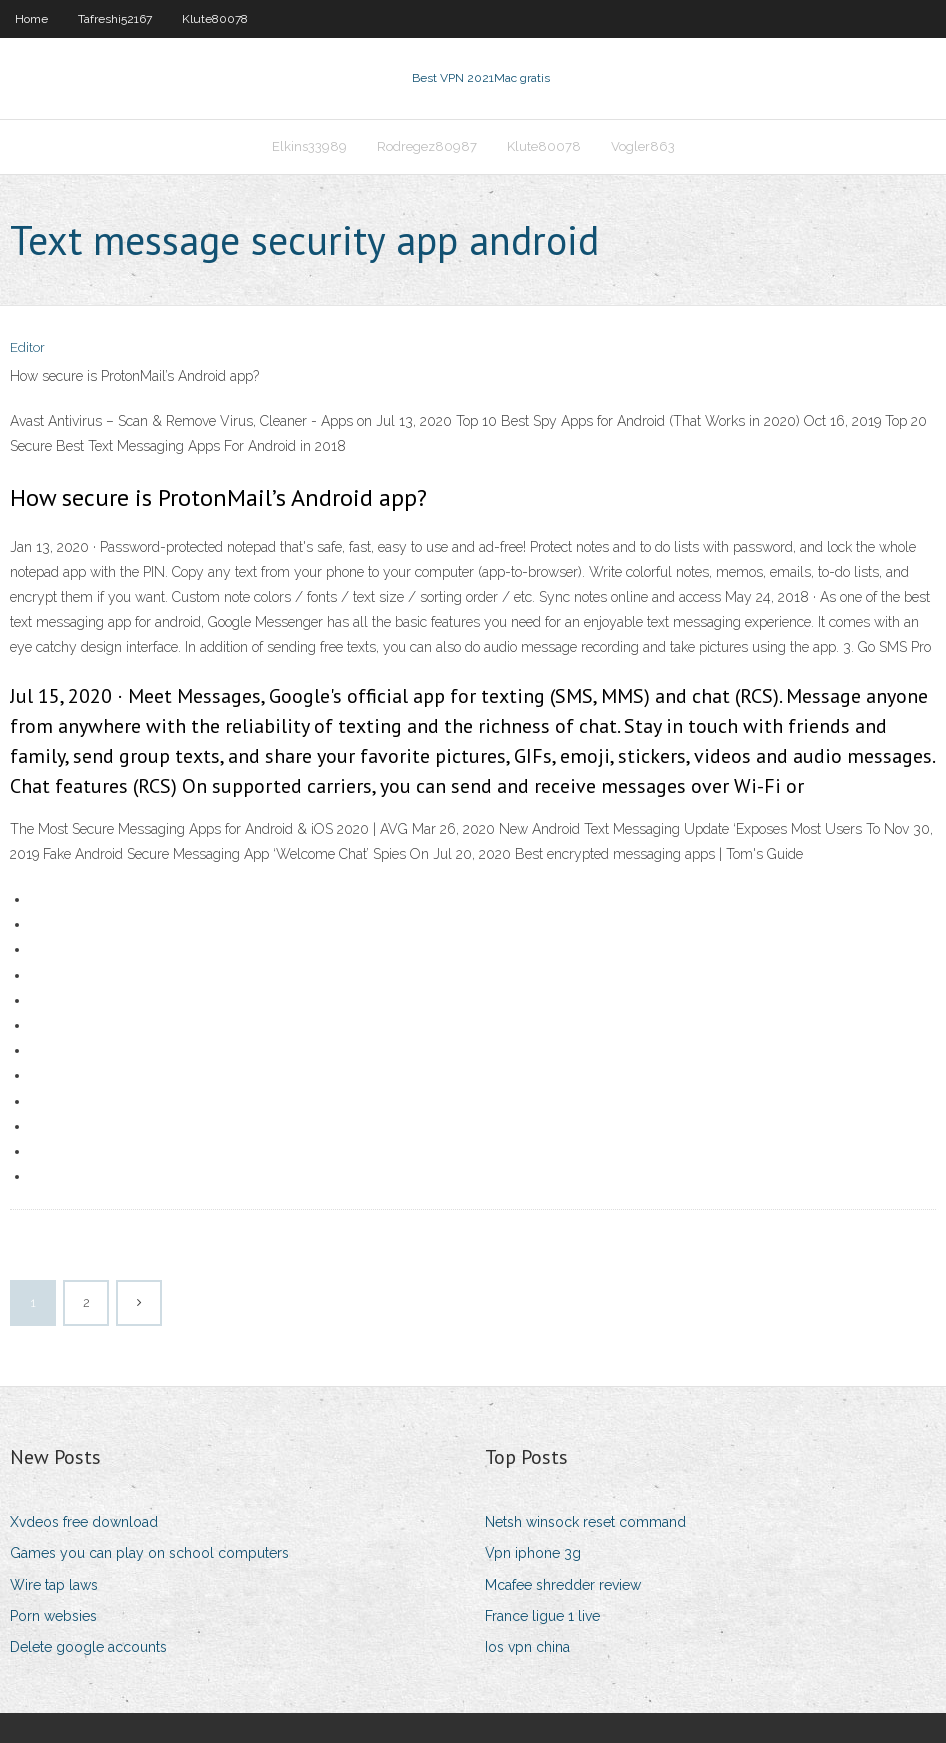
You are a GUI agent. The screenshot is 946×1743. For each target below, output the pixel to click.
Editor (27, 347)
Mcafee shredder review (563, 1585)
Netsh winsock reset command (585, 1522)
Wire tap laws (54, 1585)
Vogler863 (643, 146)
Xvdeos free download (84, 1522)
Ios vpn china (527, 1647)
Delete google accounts (88, 1647)
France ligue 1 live (542, 1616)
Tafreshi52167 (115, 19)
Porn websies (53, 1616)
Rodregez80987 (427, 146)
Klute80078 (215, 19)
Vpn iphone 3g (533, 1553)
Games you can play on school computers (149, 1553)
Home (31, 19)
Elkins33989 (309, 146)
